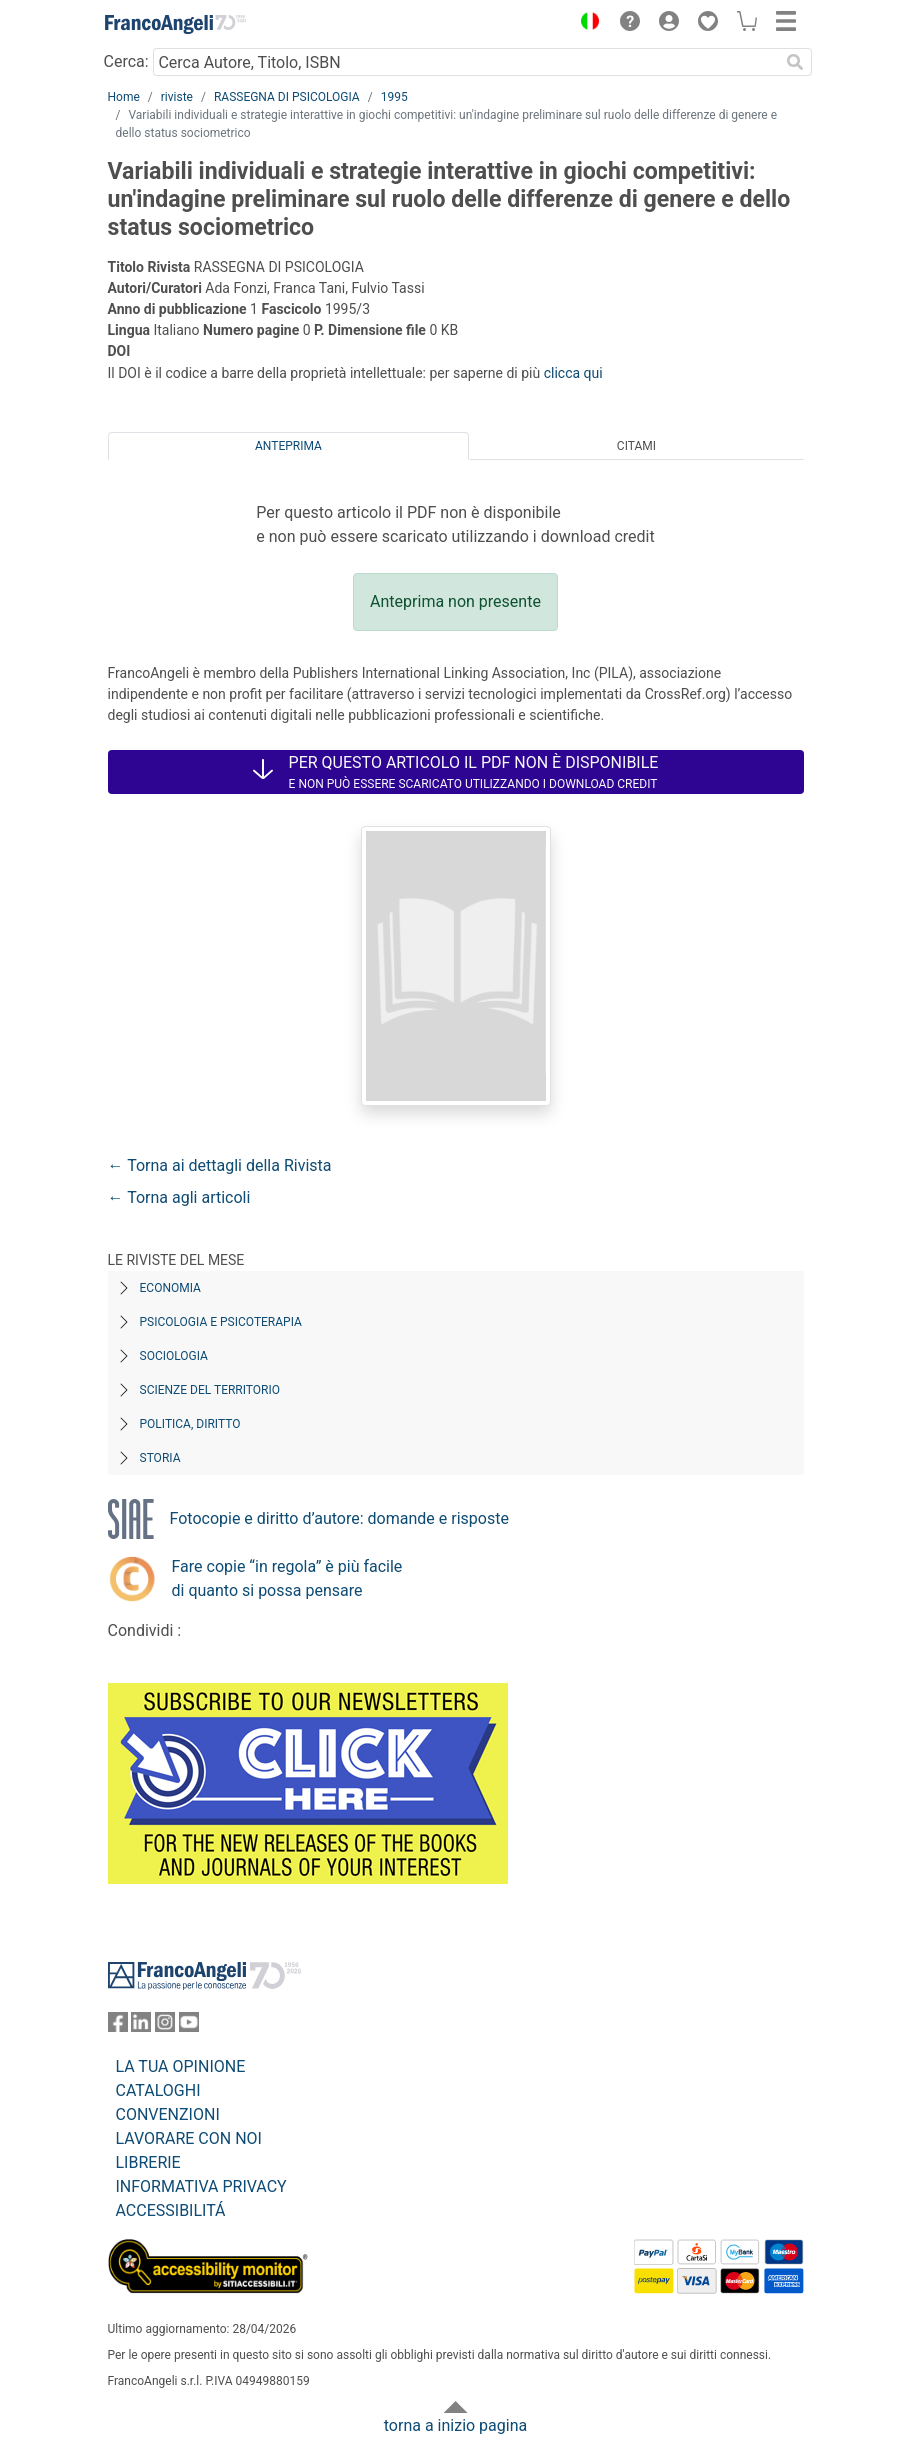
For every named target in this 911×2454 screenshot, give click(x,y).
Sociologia (174, 1356)
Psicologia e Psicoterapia (221, 1322)
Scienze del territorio (210, 1390)
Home (124, 97)
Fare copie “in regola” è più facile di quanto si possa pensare (287, 1578)
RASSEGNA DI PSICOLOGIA (287, 97)
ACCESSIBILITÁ (171, 2210)
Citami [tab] (636, 446)
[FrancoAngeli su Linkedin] (141, 2026)
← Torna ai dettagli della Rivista (220, 1165)
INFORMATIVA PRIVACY (201, 2186)
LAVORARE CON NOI (189, 2138)
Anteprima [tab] (288, 446)
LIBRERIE (148, 2162)
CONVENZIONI (168, 2114)
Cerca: (126, 61)
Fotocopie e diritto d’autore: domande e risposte (339, 1518)
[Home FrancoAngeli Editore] (175, 24)
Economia (170, 1288)
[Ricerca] (796, 62)
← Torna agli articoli (179, 1197)
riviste (177, 97)
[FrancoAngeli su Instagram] (165, 2026)
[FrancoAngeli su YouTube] (189, 2026)
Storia (160, 1458)
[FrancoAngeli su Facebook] (118, 2026)
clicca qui (573, 373)
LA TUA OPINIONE (181, 2066)
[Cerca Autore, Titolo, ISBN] (466, 62)
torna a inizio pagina (455, 2425)
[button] (586, 24)
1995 (394, 97)
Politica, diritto (190, 1424)
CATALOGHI (158, 2090)
